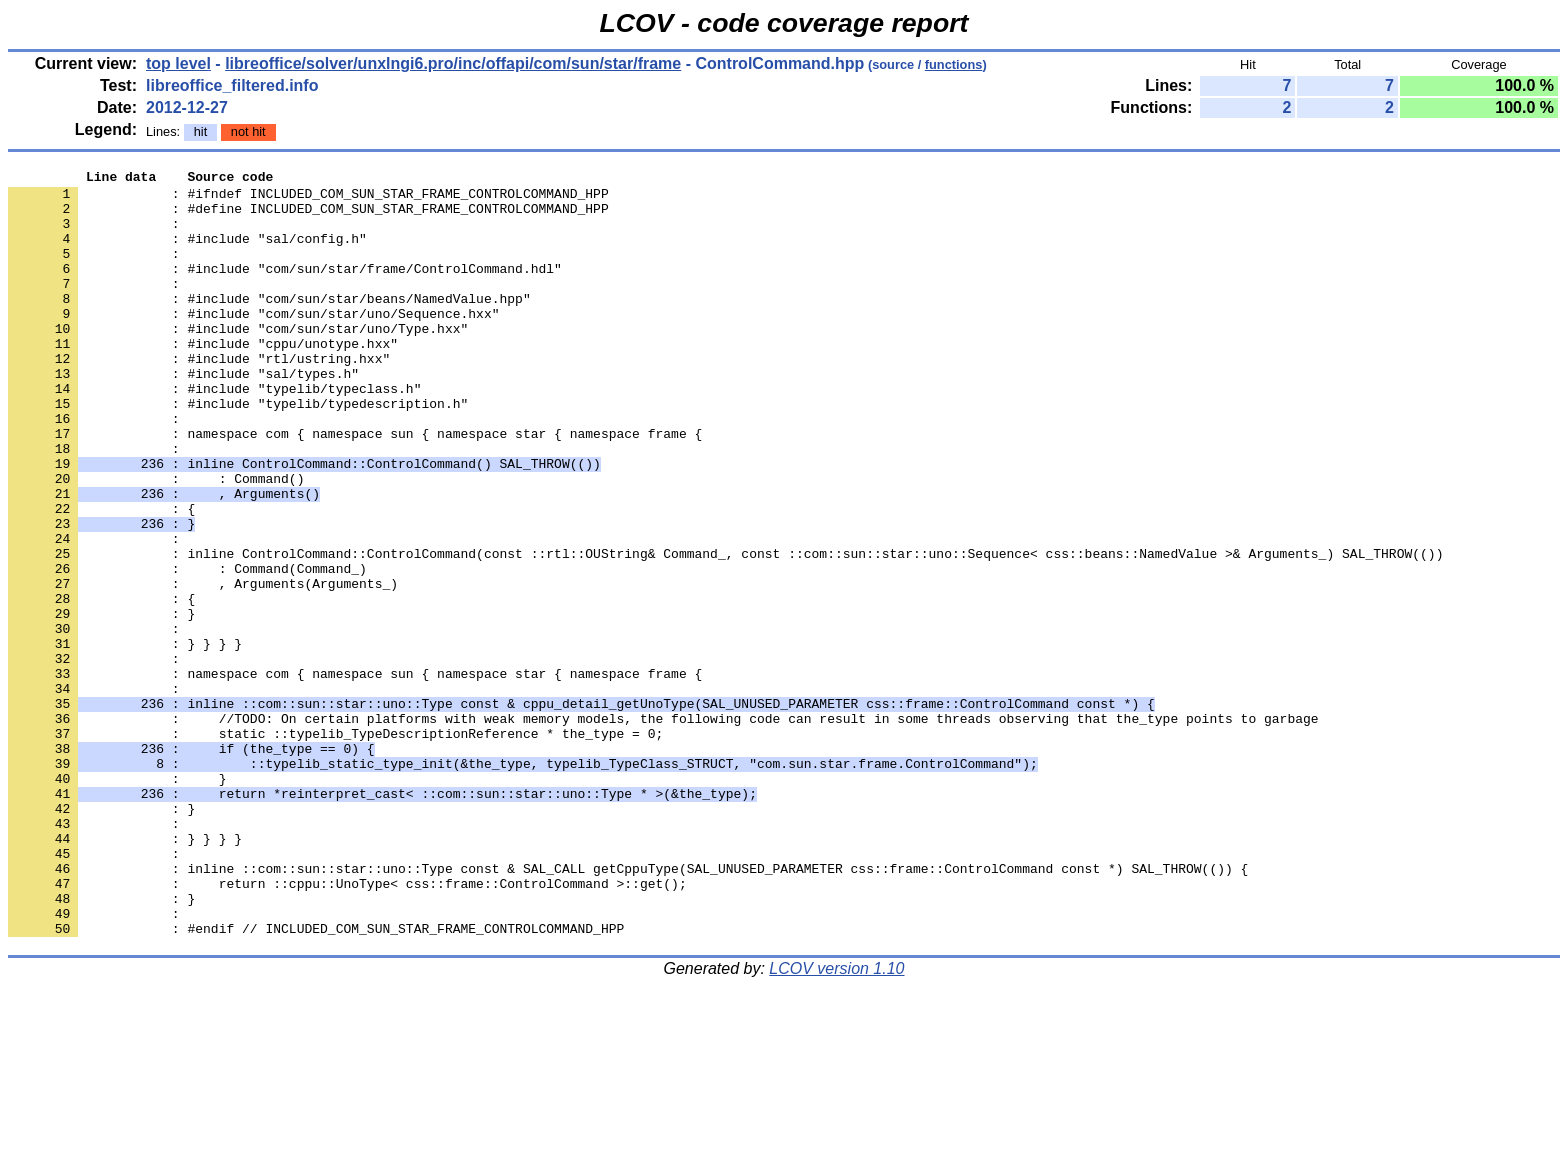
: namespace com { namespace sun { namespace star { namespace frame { (355, 487)
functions (954, 64)
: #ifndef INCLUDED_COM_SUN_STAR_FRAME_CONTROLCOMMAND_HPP (308, 199)
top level (178, 63)
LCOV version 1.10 (836, 1121)
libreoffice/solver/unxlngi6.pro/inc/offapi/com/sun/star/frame (453, 63)
